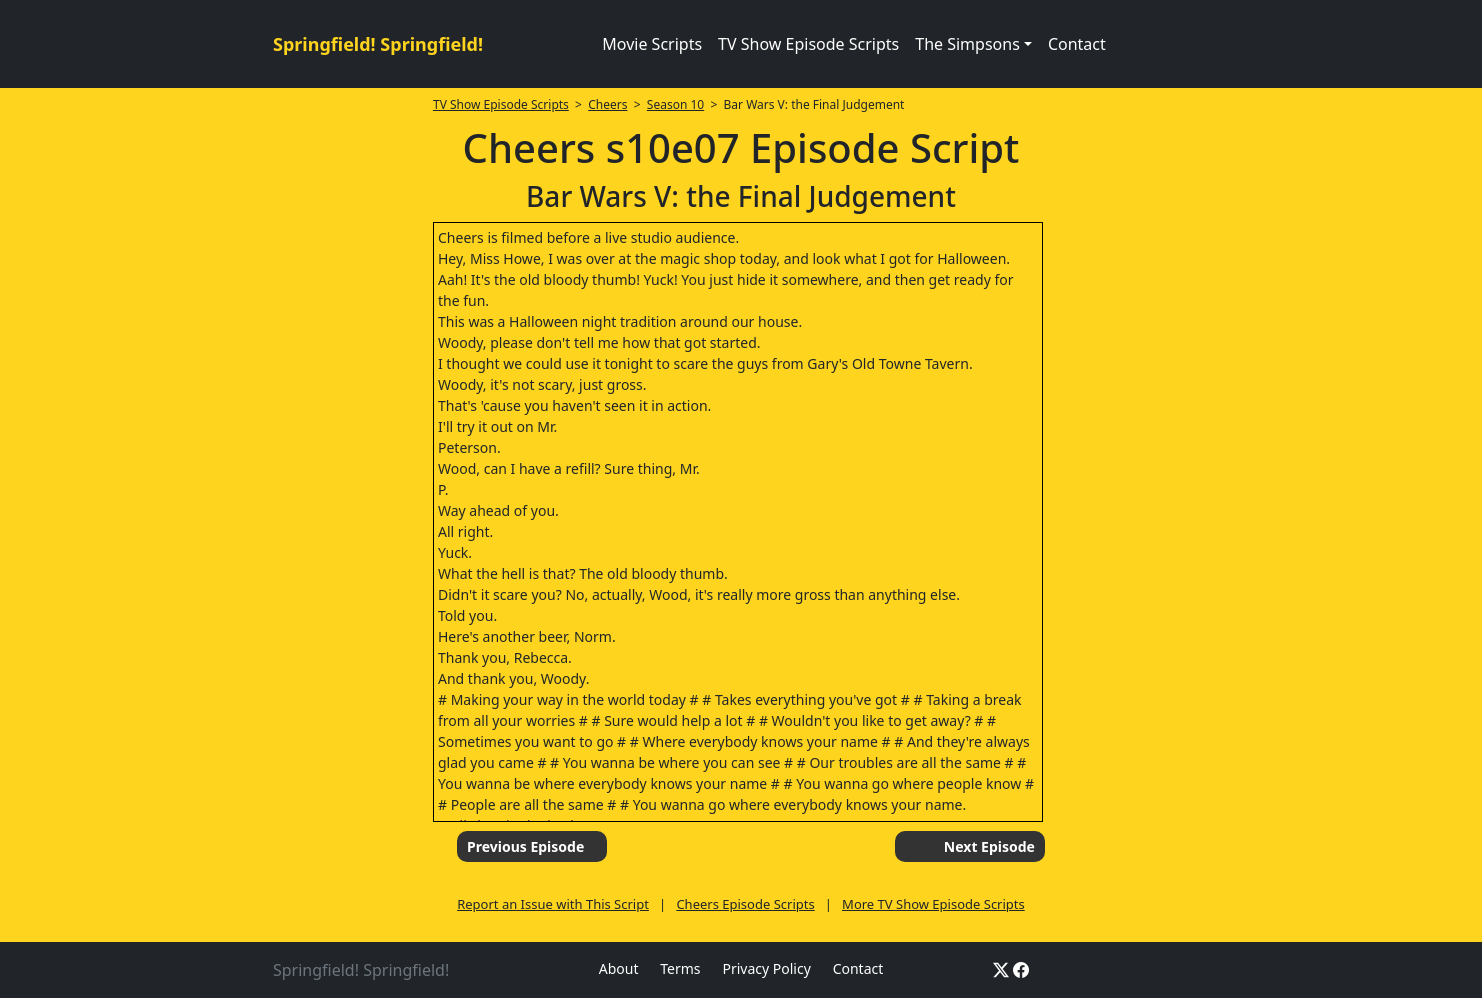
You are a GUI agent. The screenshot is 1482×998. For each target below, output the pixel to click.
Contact (1077, 44)
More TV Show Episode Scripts (933, 904)
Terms (680, 968)
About (619, 968)
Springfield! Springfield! (378, 44)
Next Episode (989, 846)
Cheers (607, 104)
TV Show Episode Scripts (808, 44)
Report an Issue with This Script (553, 904)
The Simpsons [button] (967, 44)
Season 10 (675, 104)
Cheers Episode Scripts (745, 904)
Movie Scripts (652, 44)
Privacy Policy (766, 968)
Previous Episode (525, 846)
